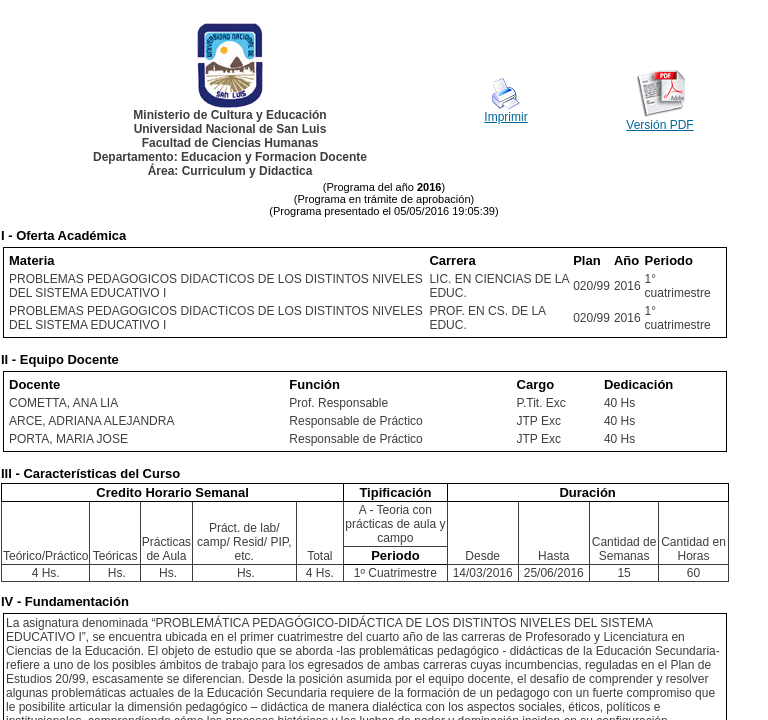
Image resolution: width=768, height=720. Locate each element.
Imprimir (505, 117)
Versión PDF (659, 125)
